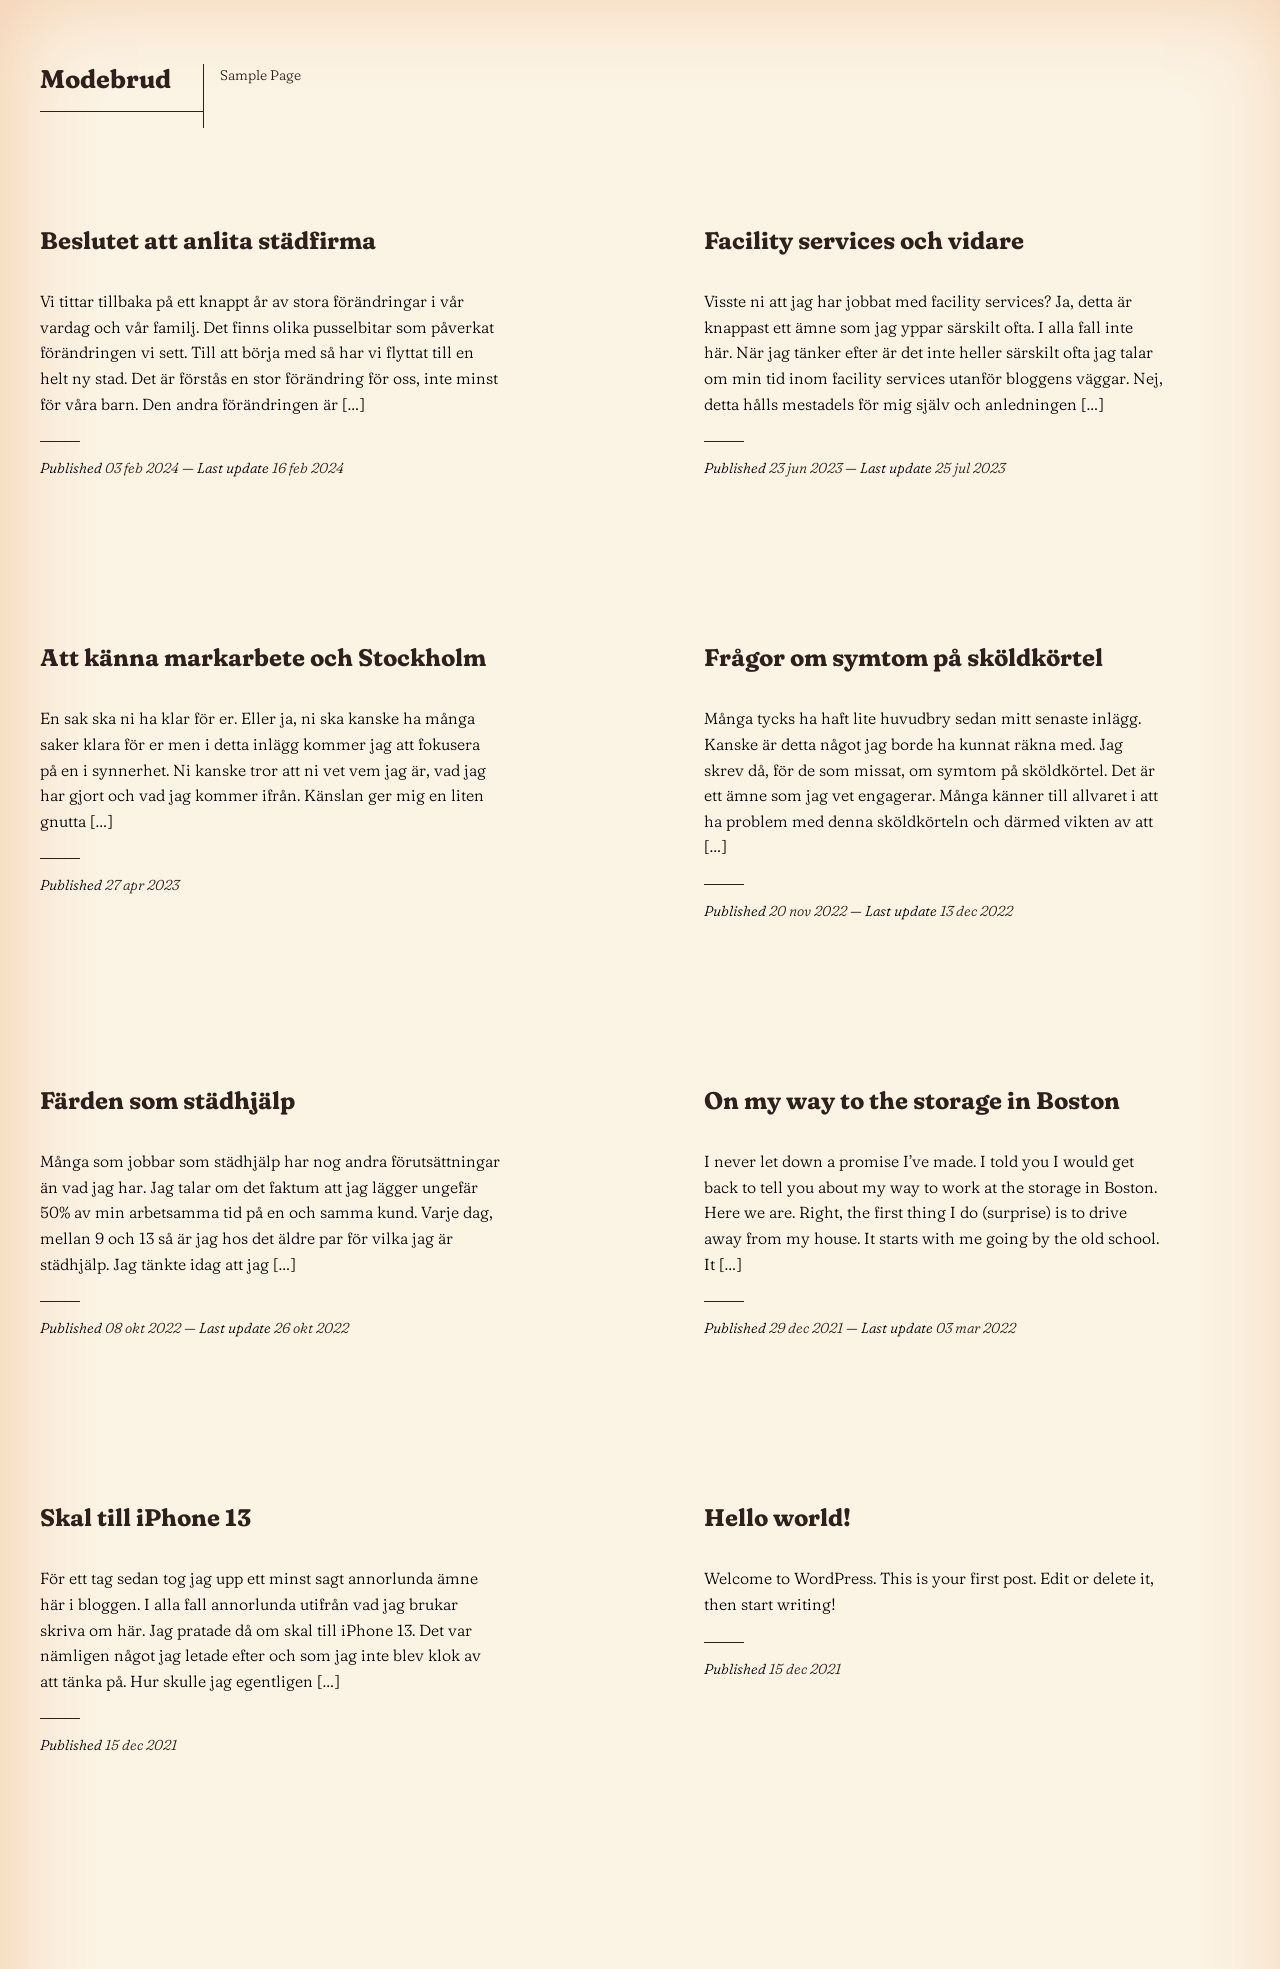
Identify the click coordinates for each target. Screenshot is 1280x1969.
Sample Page (260, 75)
